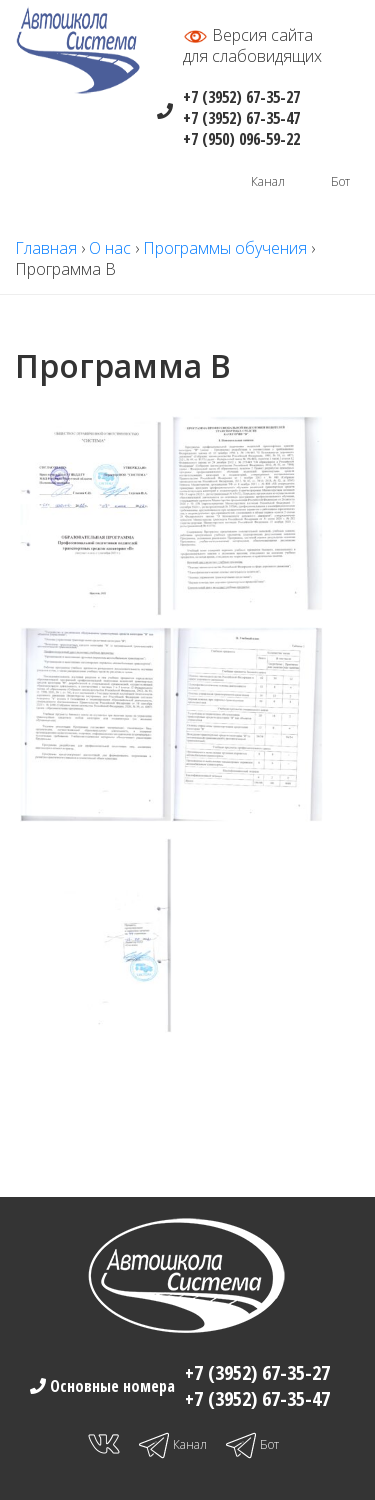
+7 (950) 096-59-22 (241, 139)
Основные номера (110, 1386)
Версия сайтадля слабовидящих (252, 45)
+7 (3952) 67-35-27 (241, 97)
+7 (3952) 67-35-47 (241, 118)
